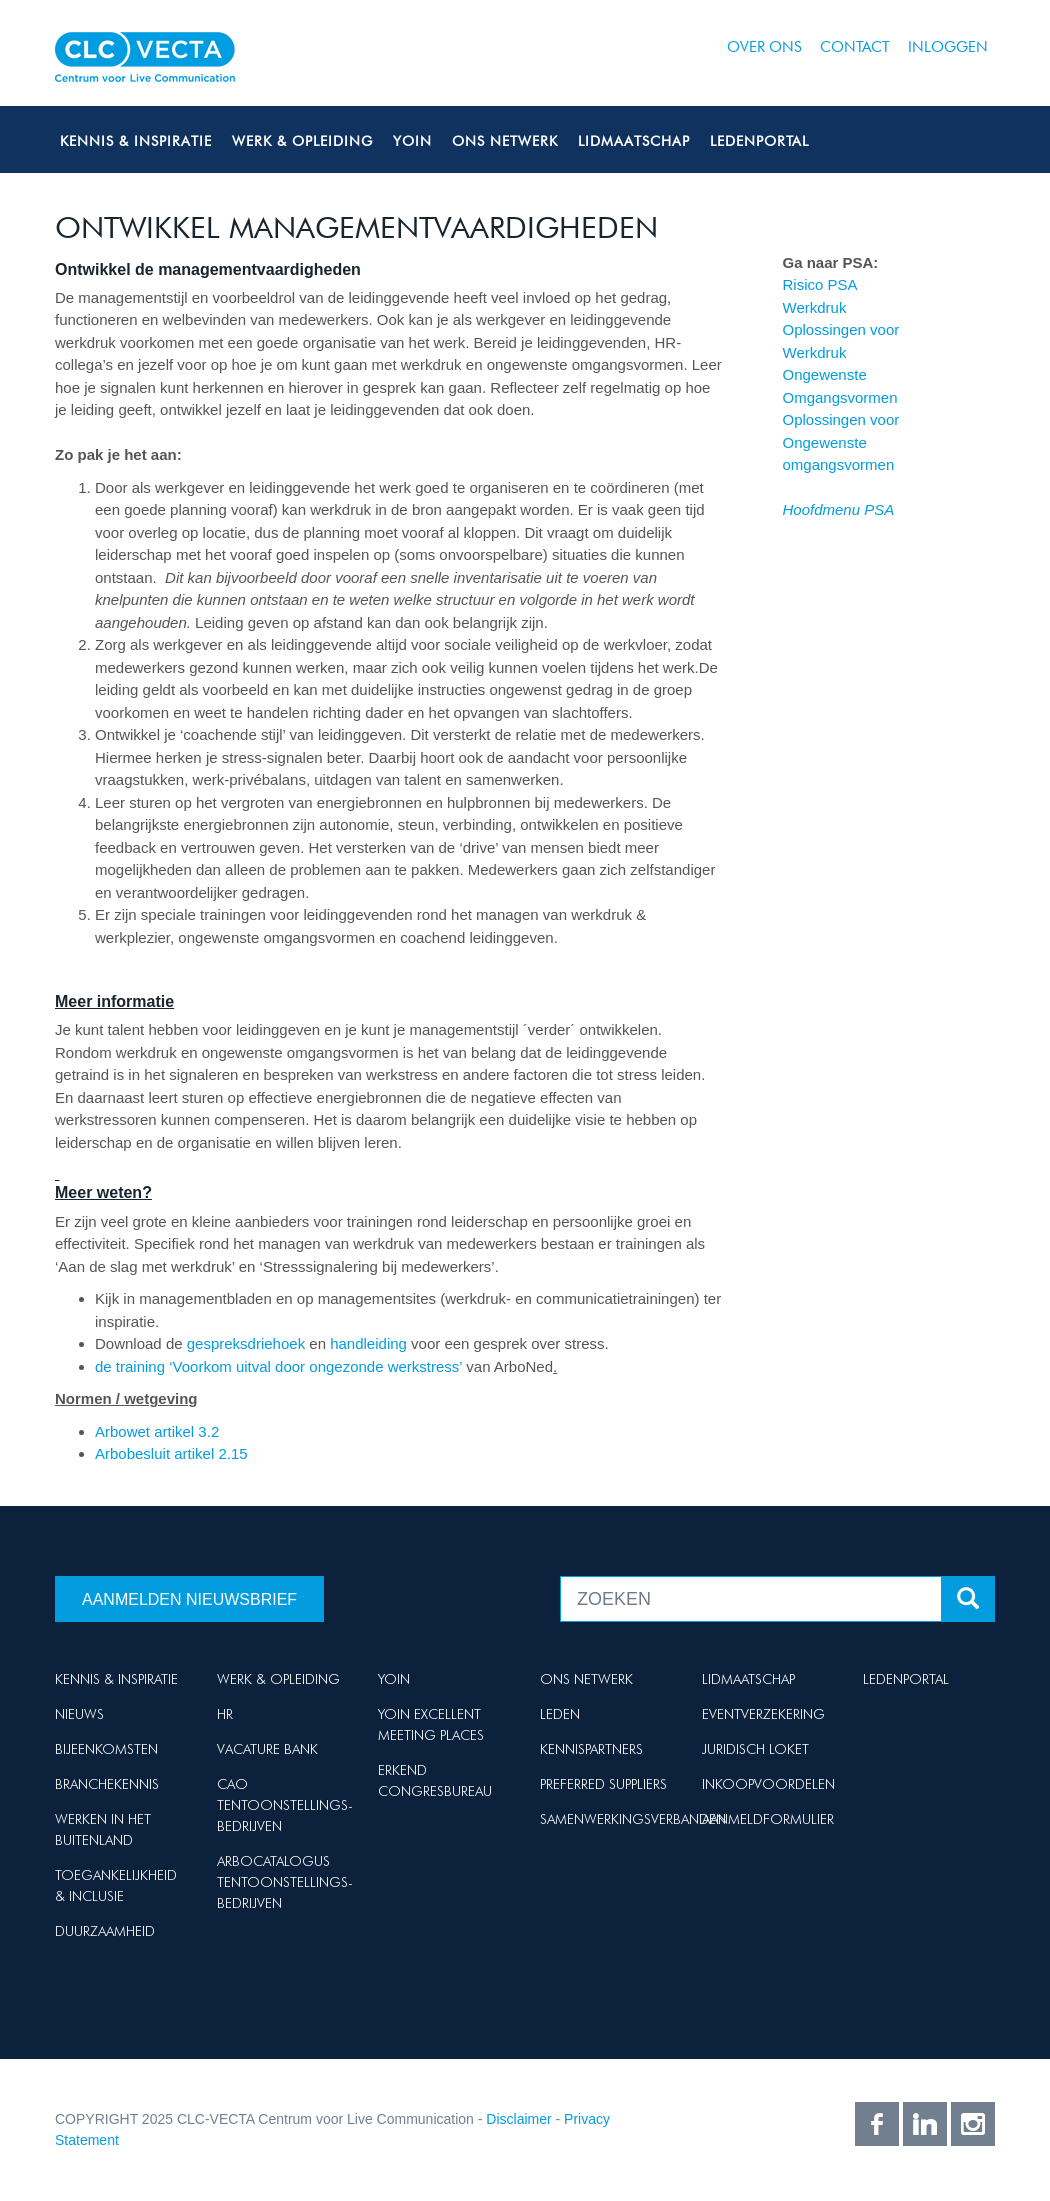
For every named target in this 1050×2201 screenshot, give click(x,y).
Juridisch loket (755, 1749)
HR (225, 1714)
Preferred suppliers (603, 1784)
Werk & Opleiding (302, 141)
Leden (560, 1714)
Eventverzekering (763, 1714)
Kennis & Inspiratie (136, 141)
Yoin (412, 141)
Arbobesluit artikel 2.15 (171, 1453)
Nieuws (79, 1714)
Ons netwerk (505, 141)
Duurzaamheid (105, 1931)
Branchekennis (107, 1784)
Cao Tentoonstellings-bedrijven (285, 1805)
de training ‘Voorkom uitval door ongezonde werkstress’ (278, 1366)
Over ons (764, 47)
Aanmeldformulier (768, 1819)
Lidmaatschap (634, 141)
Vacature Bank (267, 1749)
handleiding (370, 1343)
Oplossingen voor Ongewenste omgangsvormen (841, 442)
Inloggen (948, 47)
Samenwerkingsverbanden (633, 1819)
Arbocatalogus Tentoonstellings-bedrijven (285, 1882)
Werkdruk (815, 307)
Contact (855, 47)
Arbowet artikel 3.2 (157, 1431)
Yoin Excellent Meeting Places (431, 1724)
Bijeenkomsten (106, 1749)
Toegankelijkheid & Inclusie (116, 1885)
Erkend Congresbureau (435, 1780)
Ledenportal (759, 141)
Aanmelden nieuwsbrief (189, 1599)
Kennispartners (591, 1749)
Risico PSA (820, 284)
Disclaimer (518, 2119)
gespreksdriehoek (246, 1343)
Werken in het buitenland (103, 1829)
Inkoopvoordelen (768, 1784)
